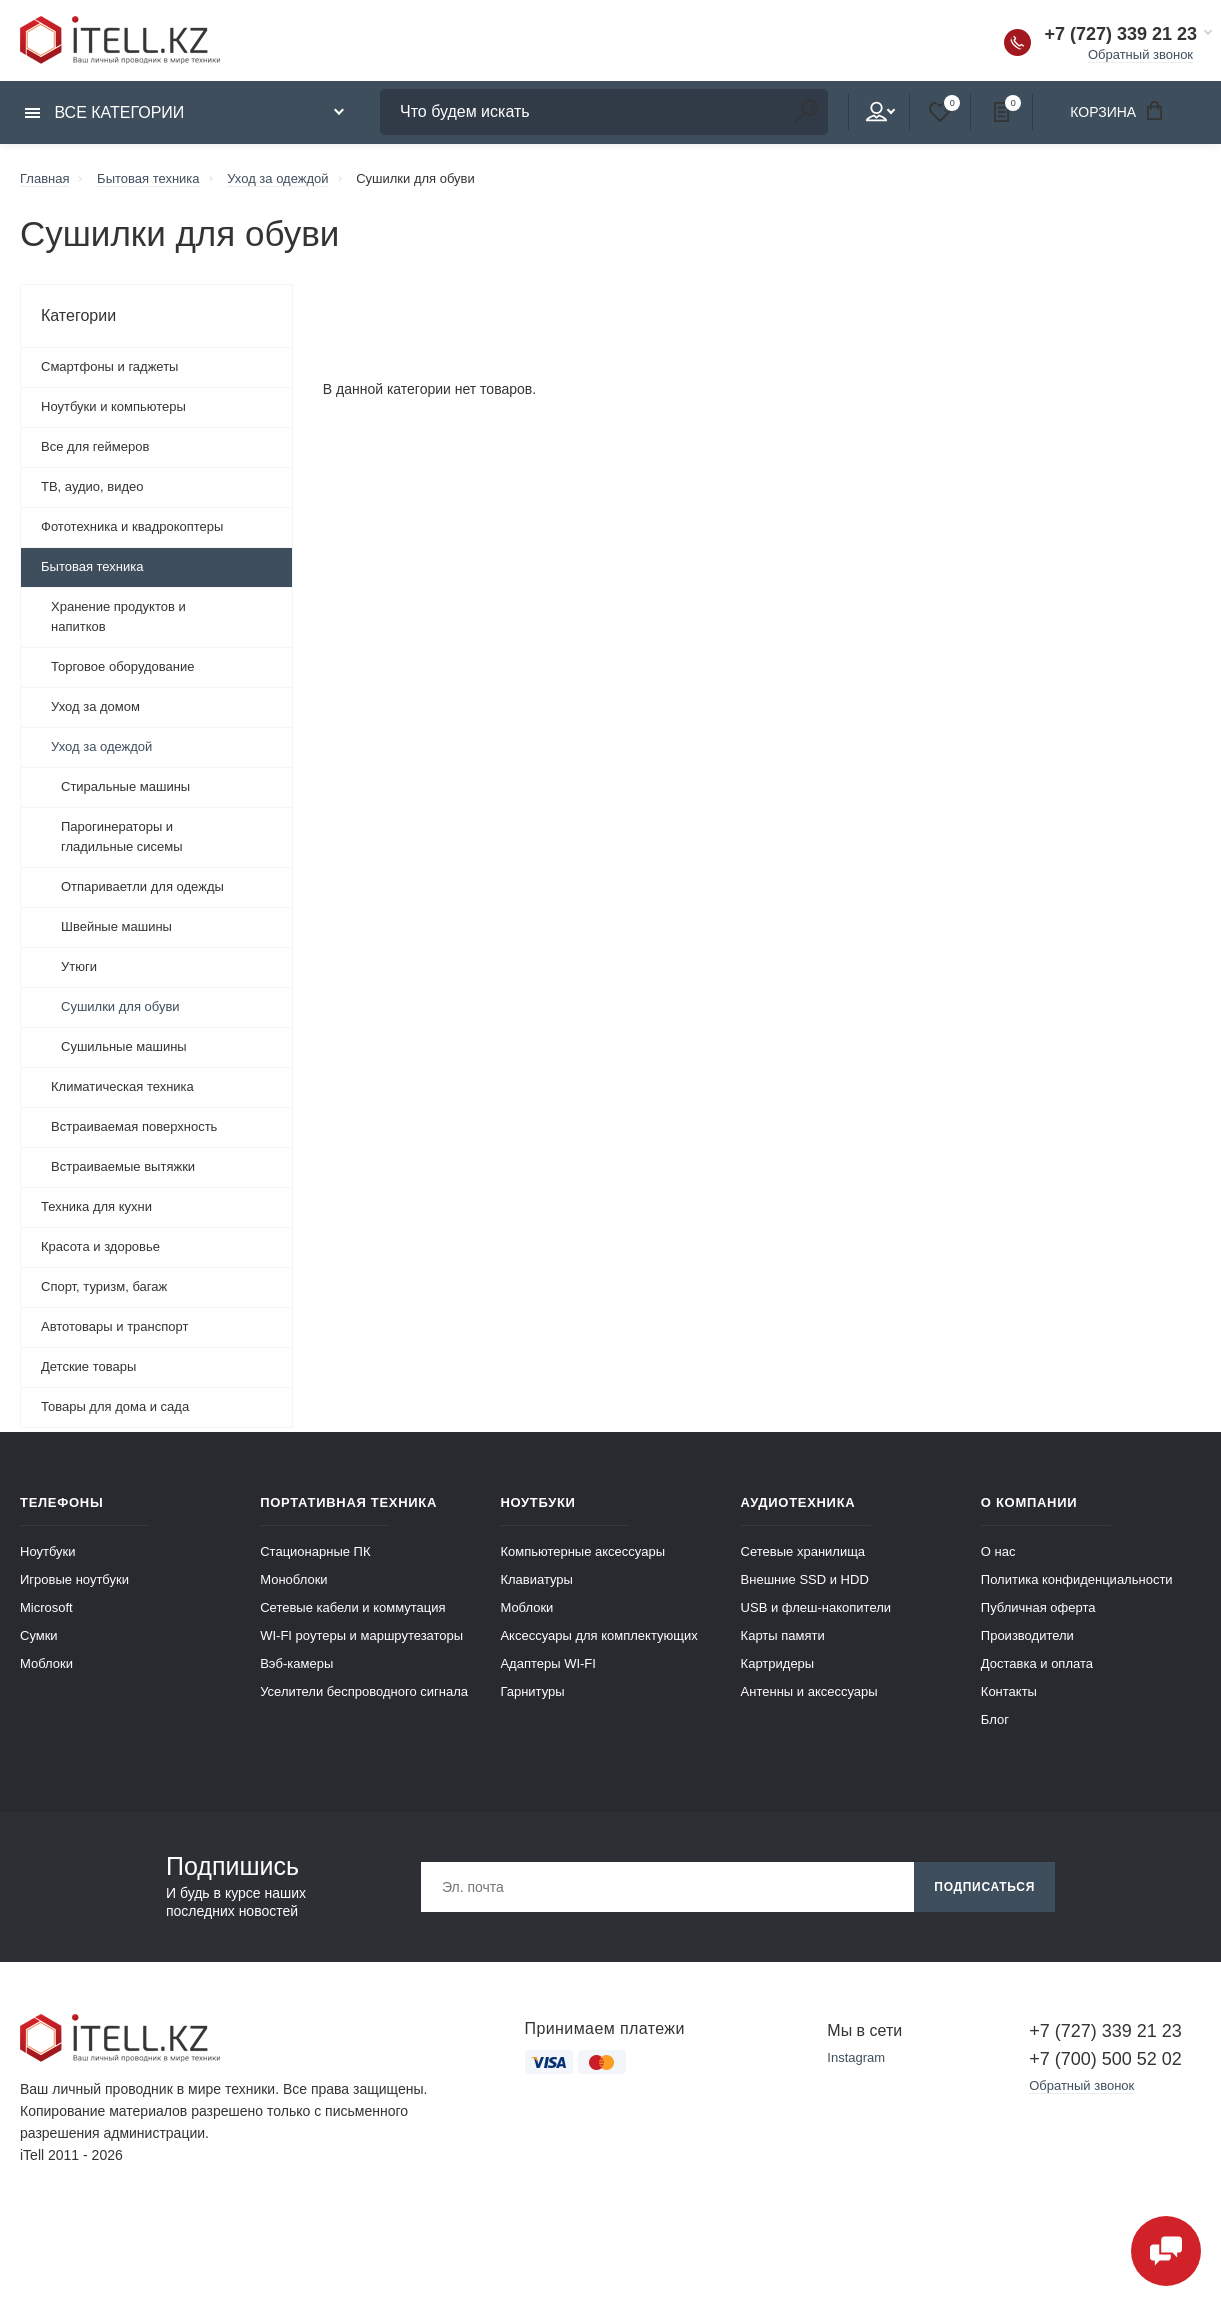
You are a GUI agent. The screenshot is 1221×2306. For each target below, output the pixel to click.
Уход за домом (95, 706)
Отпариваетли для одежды (142, 886)
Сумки (39, 1635)
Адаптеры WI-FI (548, 1663)
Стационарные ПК (315, 1551)
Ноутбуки (48, 1551)
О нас (998, 1551)
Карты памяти (783, 1635)
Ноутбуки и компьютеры (113, 406)
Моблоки (46, 1663)
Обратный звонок (1140, 54)
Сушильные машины (124, 1046)
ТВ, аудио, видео (92, 486)
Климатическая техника (122, 1086)
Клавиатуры (536, 1579)
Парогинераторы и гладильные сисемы (122, 836)
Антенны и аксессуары (809, 1691)
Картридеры (778, 1663)
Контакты (1009, 1691)
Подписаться (984, 1887)
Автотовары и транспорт (114, 1326)
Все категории (104, 112)
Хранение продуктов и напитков (118, 616)
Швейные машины (116, 926)
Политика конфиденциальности (1077, 1579)
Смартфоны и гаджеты (109, 366)
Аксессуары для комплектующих (598, 1635)
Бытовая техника (92, 566)
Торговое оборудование (122, 666)
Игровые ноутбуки (74, 1579)
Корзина (1123, 110)
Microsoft (46, 1607)
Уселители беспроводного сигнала (364, 1691)
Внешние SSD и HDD (805, 1579)
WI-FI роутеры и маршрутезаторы (361, 1635)
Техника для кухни (96, 1206)
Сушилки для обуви (120, 1006)
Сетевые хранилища (803, 1551)
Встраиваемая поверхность (134, 1126)
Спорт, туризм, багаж (104, 1286)
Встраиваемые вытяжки (123, 1166)
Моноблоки (293, 1579)
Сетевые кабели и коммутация (352, 1607)
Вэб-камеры (296, 1663)
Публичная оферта (1038, 1607)
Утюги (79, 966)
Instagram (856, 2057)
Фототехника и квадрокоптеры (132, 526)
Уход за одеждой (101, 746)
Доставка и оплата (1037, 1663)
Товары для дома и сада (115, 1406)
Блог (995, 1719)
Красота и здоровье (100, 1246)
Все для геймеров (95, 446)
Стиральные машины (125, 786)
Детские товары (88, 1366)
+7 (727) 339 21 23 (1120, 34)
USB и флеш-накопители (816, 1607)
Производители (1027, 1635)
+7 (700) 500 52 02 (1105, 2059)
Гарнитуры (532, 1691)
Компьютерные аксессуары (582, 1551)
